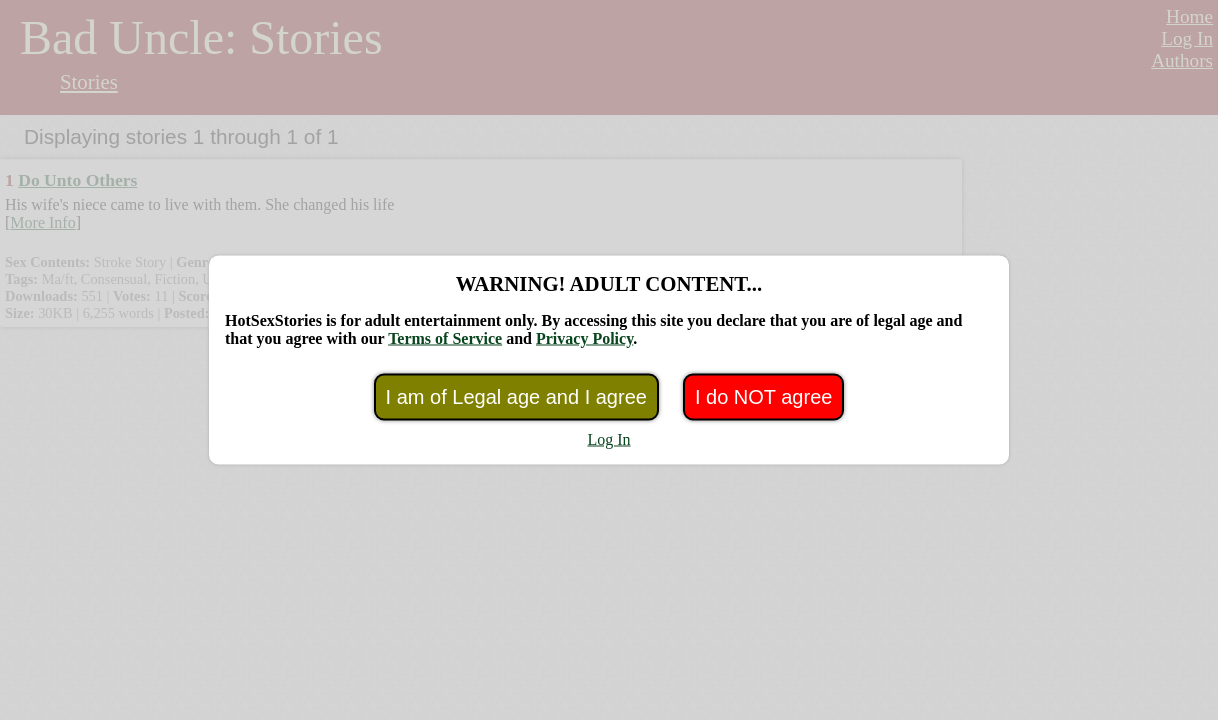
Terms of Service (445, 338)
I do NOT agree (763, 397)
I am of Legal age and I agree (516, 397)
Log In (608, 439)
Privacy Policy (584, 338)
